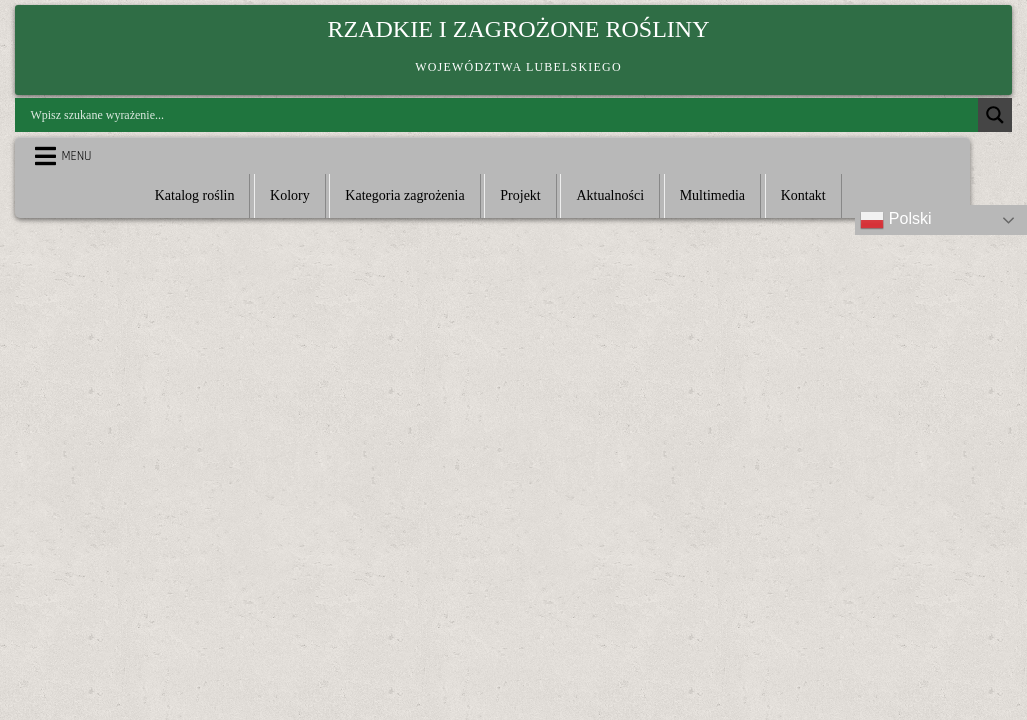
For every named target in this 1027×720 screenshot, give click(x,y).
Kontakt (803, 195)
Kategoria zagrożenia (404, 195)
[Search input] (501, 115)
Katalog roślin (195, 195)
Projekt (520, 195)
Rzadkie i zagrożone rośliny (519, 29)
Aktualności (610, 195)
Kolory (290, 195)
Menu (77, 156)
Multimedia (712, 195)
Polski (895, 220)
